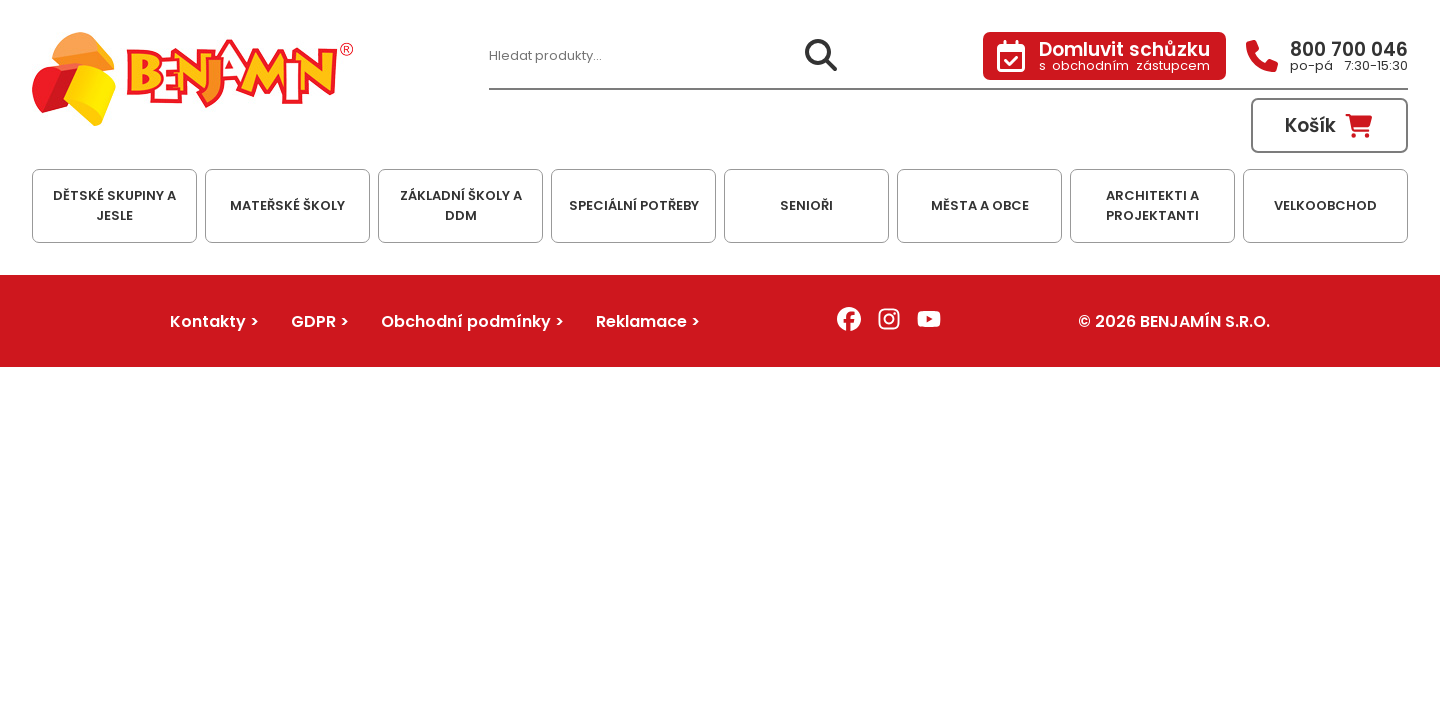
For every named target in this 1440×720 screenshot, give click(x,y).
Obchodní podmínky (466, 321)
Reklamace (641, 321)
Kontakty (208, 321)
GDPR (313, 321)
